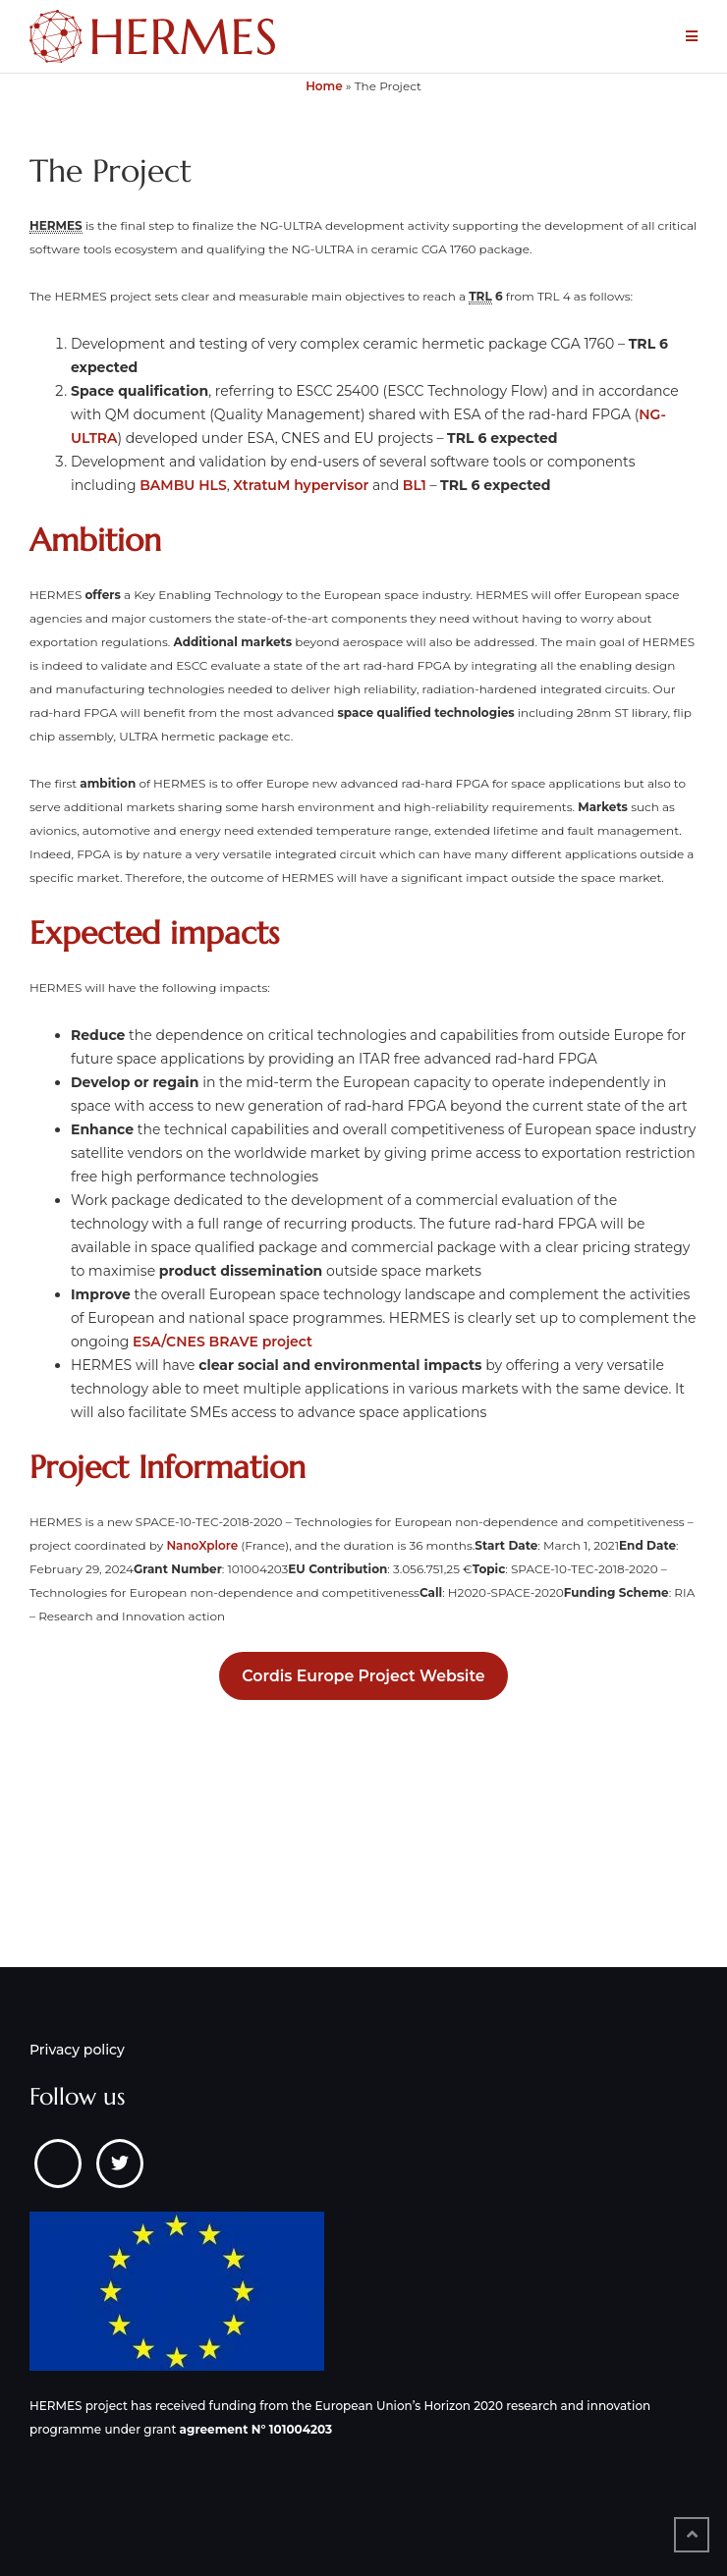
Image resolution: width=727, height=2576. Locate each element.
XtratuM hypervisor (300, 485)
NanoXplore (202, 1545)
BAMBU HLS (183, 485)
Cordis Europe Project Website (363, 1676)
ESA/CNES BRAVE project (222, 1341)
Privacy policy (77, 2049)
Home (324, 86)
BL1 (414, 485)
